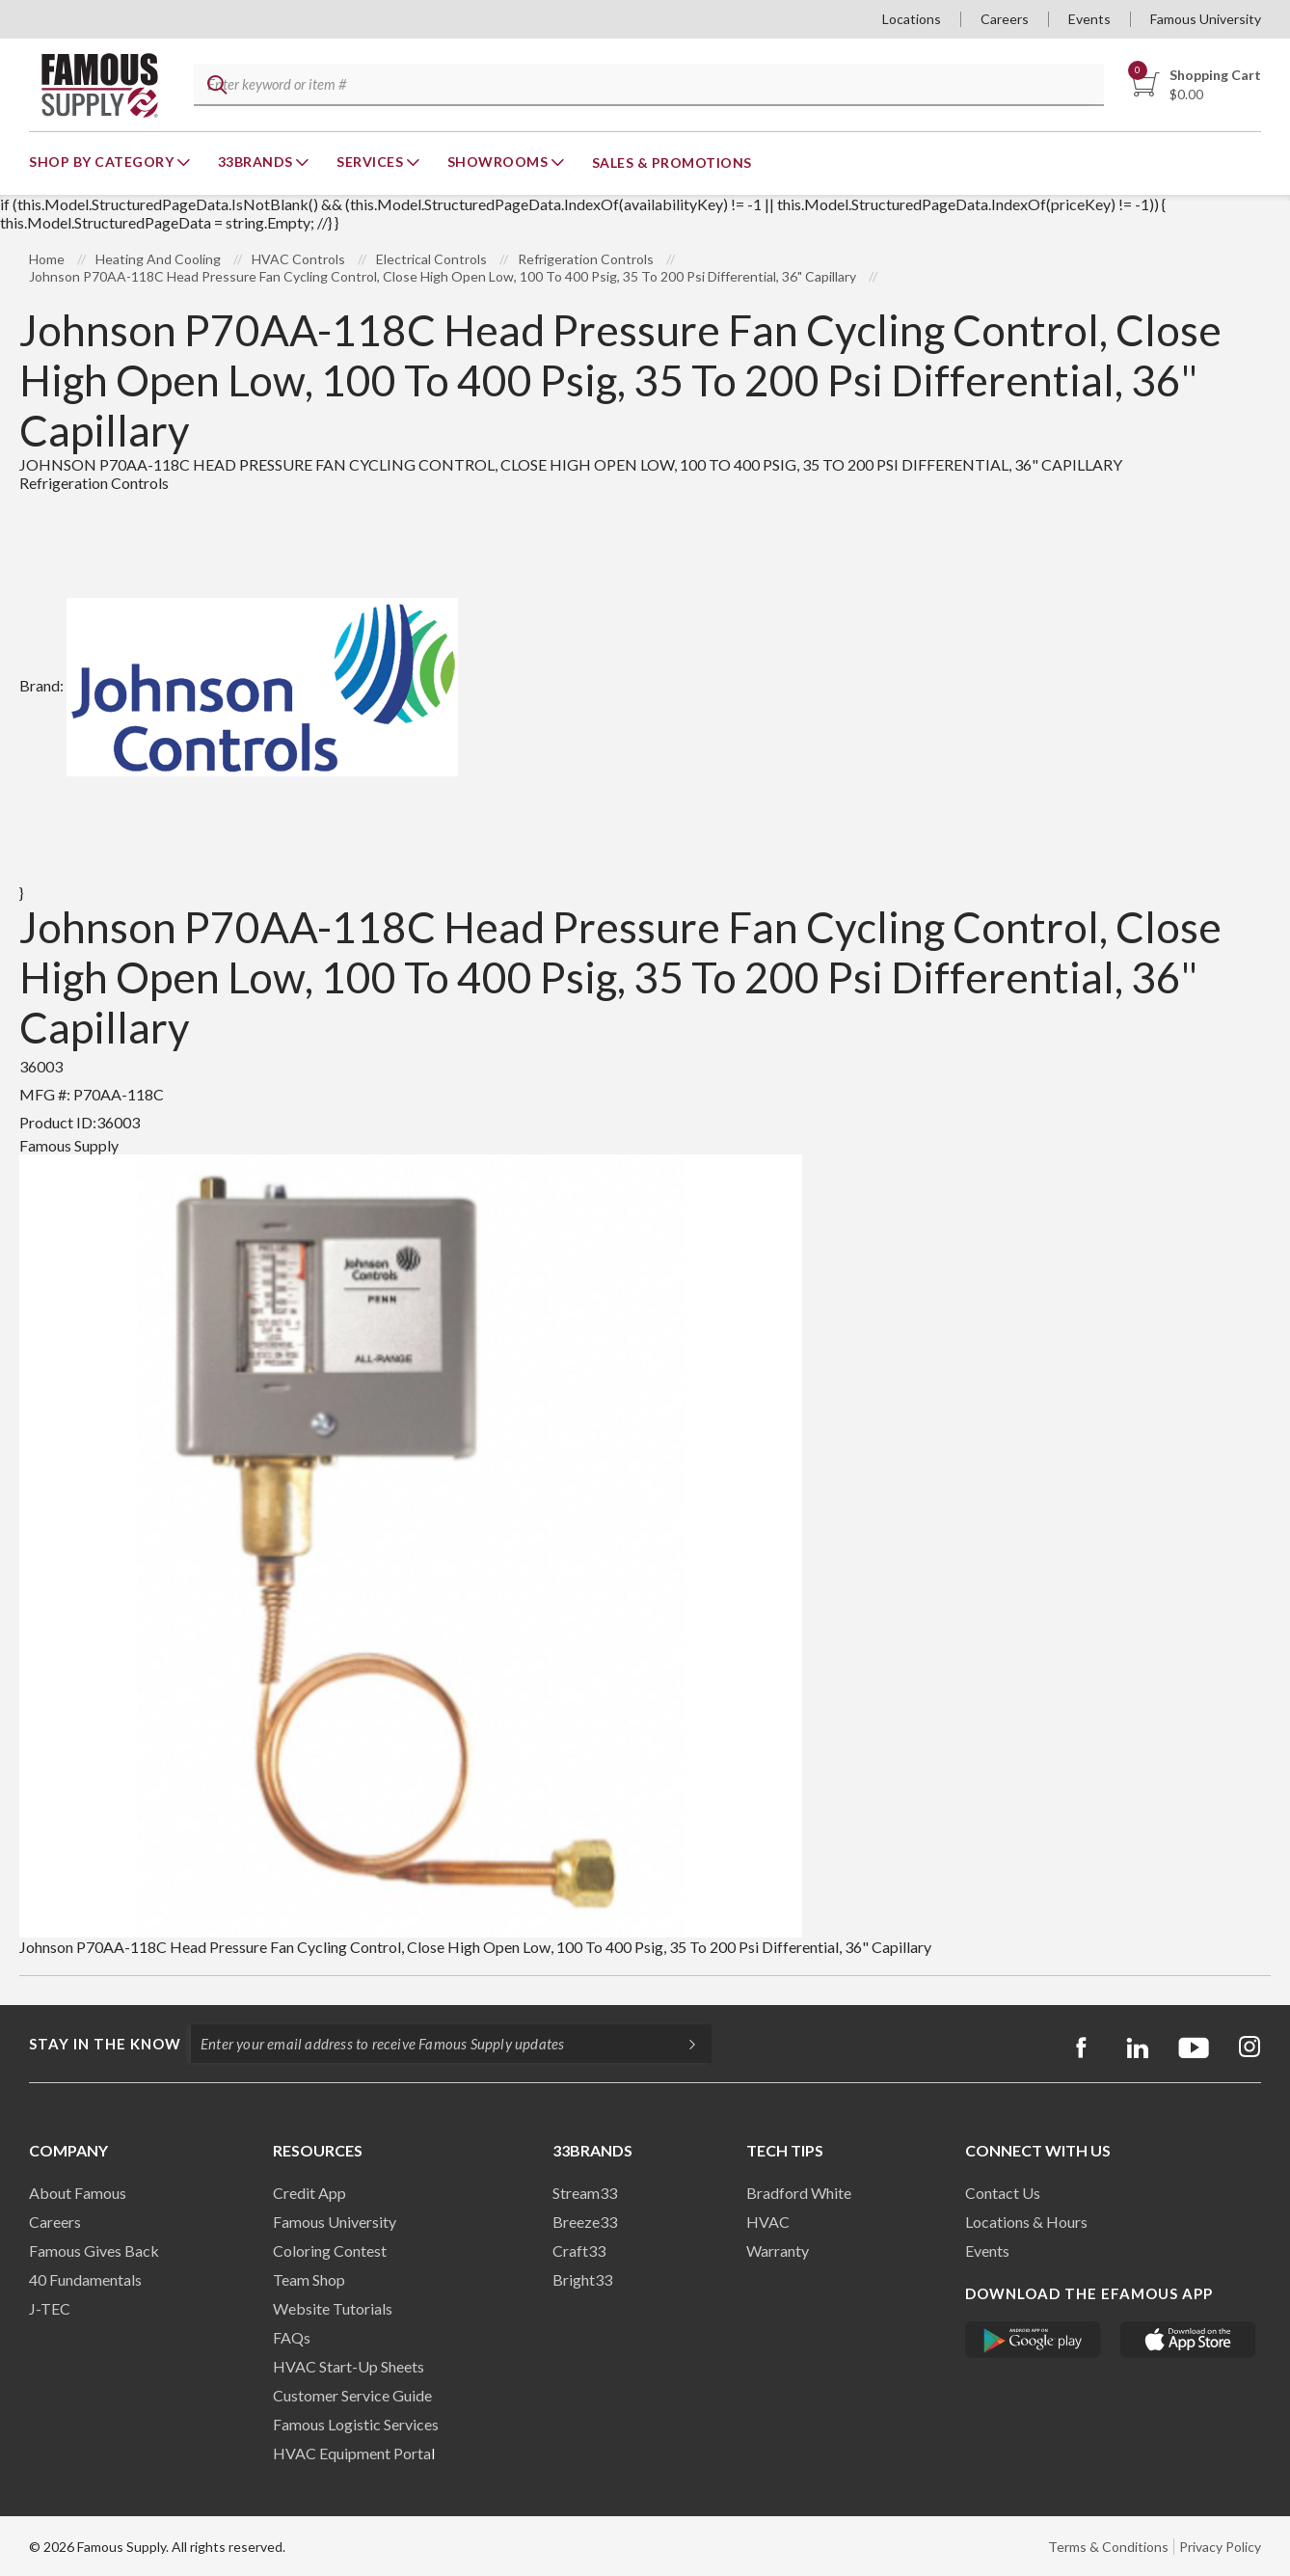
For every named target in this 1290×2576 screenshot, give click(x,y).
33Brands (257, 161)
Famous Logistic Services (356, 2424)
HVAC (768, 2221)
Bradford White (798, 2192)
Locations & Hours (1026, 2221)
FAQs (291, 2337)
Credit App (309, 2192)
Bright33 (582, 2279)
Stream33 (584, 2192)
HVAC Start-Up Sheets (348, 2366)
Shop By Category (103, 161)
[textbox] (646, 85)
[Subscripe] (683, 2043)
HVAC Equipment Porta (352, 2453)
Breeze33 (584, 2221)
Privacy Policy (1220, 2546)
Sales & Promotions (672, 162)
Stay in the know (105, 2043)
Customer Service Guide (352, 2395)
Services (371, 161)
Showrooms (499, 161)
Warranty (777, 2250)
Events (1089, 19)
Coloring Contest (330, 2250)
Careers (1005, 19)
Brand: (238, 685)
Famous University (1205, 19)
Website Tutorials (332, 2308)
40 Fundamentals (85, 2279)
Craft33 (578, 2250)
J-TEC (49, 2308)
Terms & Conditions (1108, 2546)
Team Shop (309, 2279)
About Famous (77, 2192)
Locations (911, 19)
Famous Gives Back (94, 2250)
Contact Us (1002, 2192)
